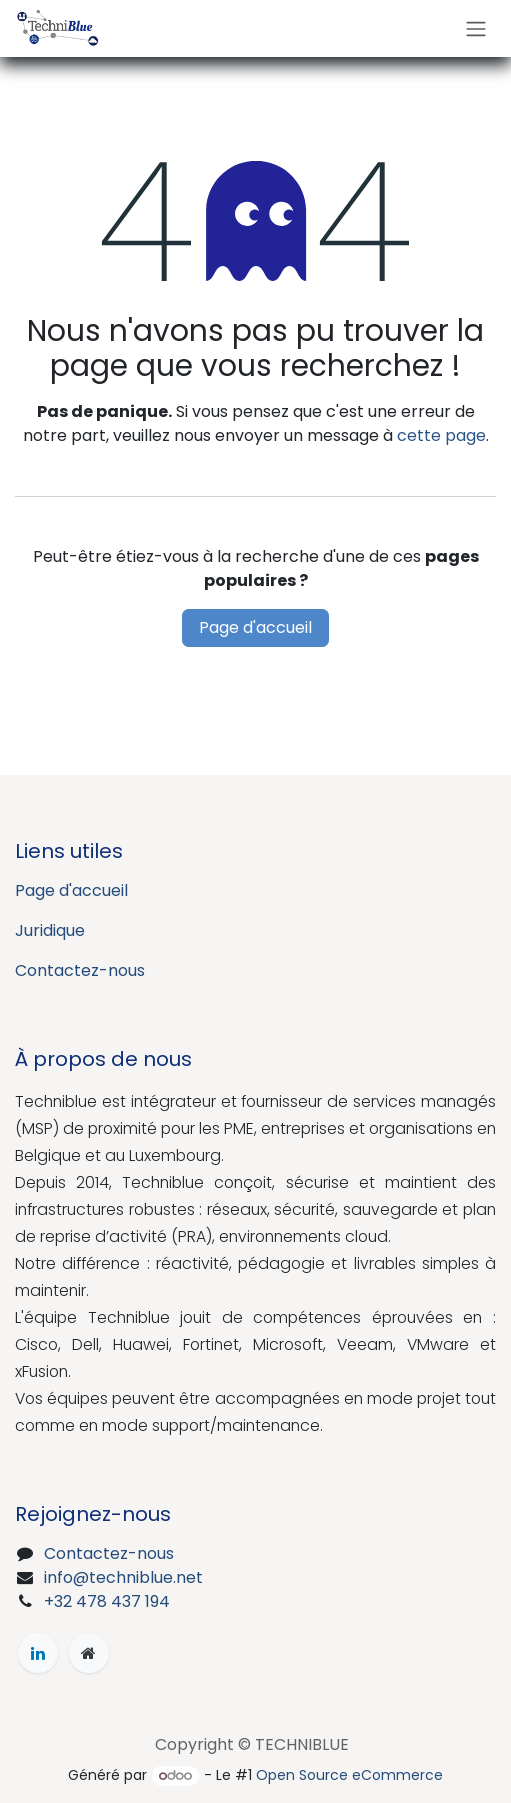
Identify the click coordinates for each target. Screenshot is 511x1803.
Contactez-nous (80, 970)
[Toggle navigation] (476, 28)
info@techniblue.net (123, 1577)
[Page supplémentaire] (89, 1653)
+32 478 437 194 (107, 1601)
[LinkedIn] (38, 1653)
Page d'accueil (255, 627)
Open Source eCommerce (349, 1775)
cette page (441, 435)
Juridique (50, 930)
